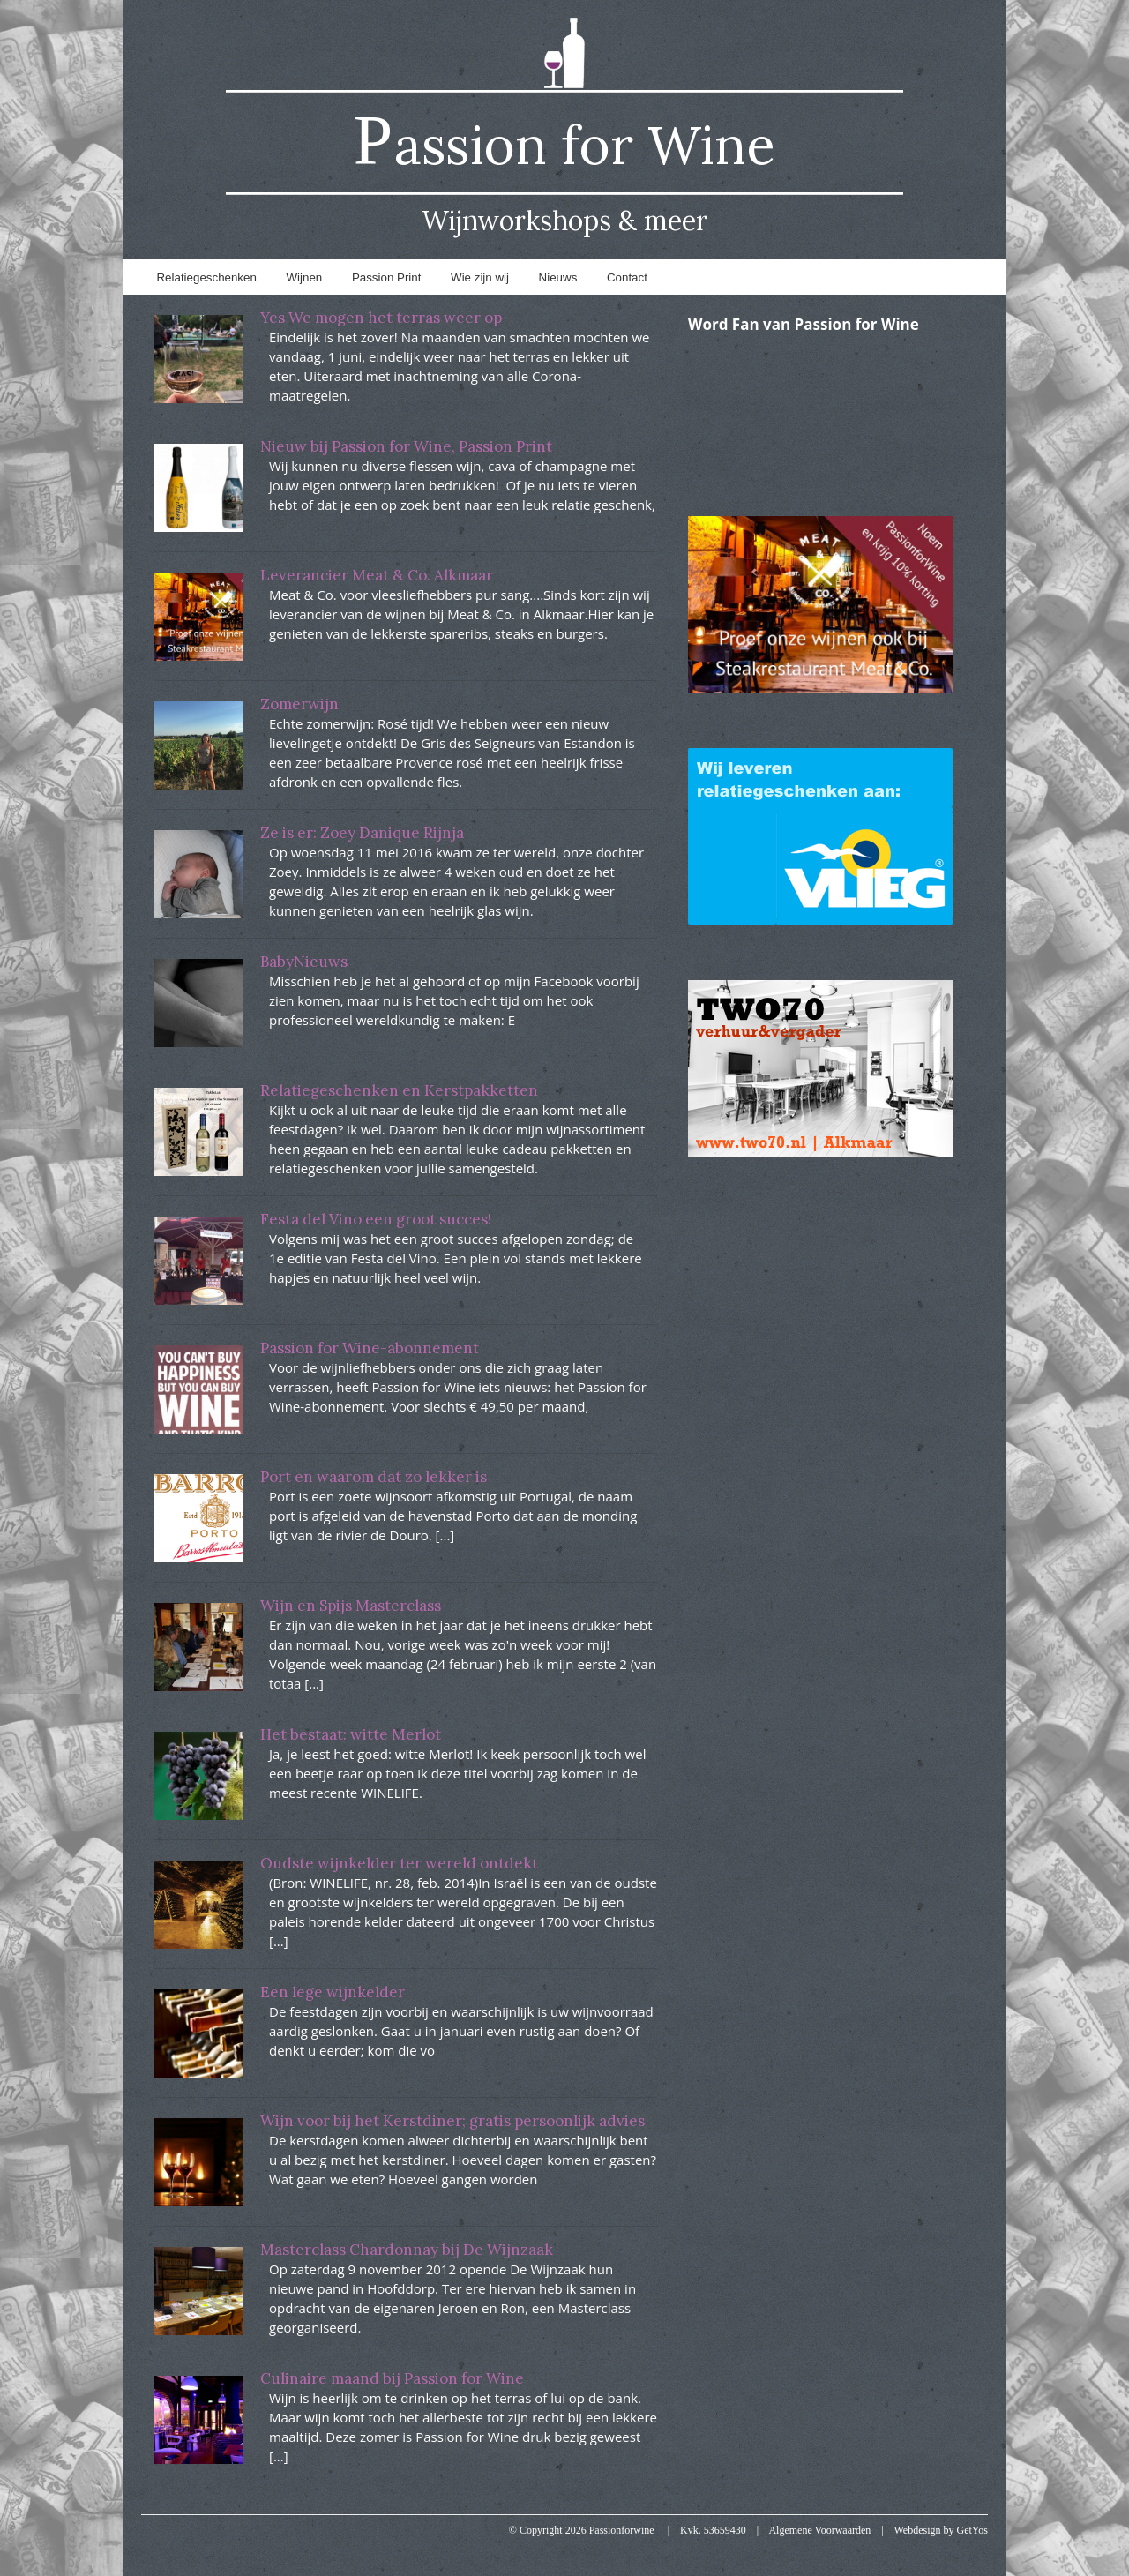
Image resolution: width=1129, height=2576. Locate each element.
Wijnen (305, 277)
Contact (627, 277)
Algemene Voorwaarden (819, 2530)
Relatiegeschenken (206, 277)
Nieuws (558, 277)
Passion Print (387, 277)
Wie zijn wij (480, 277)
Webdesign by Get (941, 2530)
